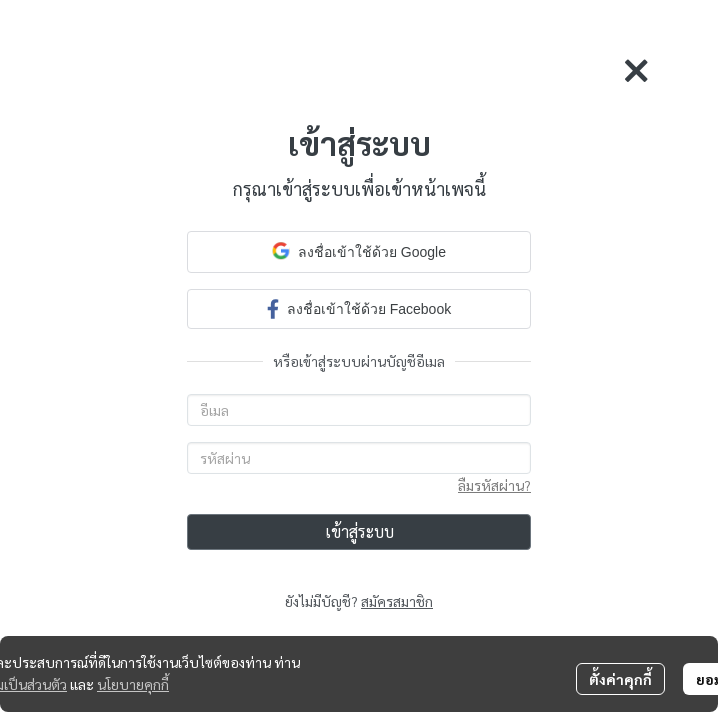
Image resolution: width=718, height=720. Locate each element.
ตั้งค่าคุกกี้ (620, 679)
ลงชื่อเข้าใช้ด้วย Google (359, 251)
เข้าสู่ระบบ (359, 531)
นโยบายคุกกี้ (133, 684)
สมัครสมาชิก (397, 601)
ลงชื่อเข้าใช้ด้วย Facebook (359, 308)
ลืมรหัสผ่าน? (494, 485)
